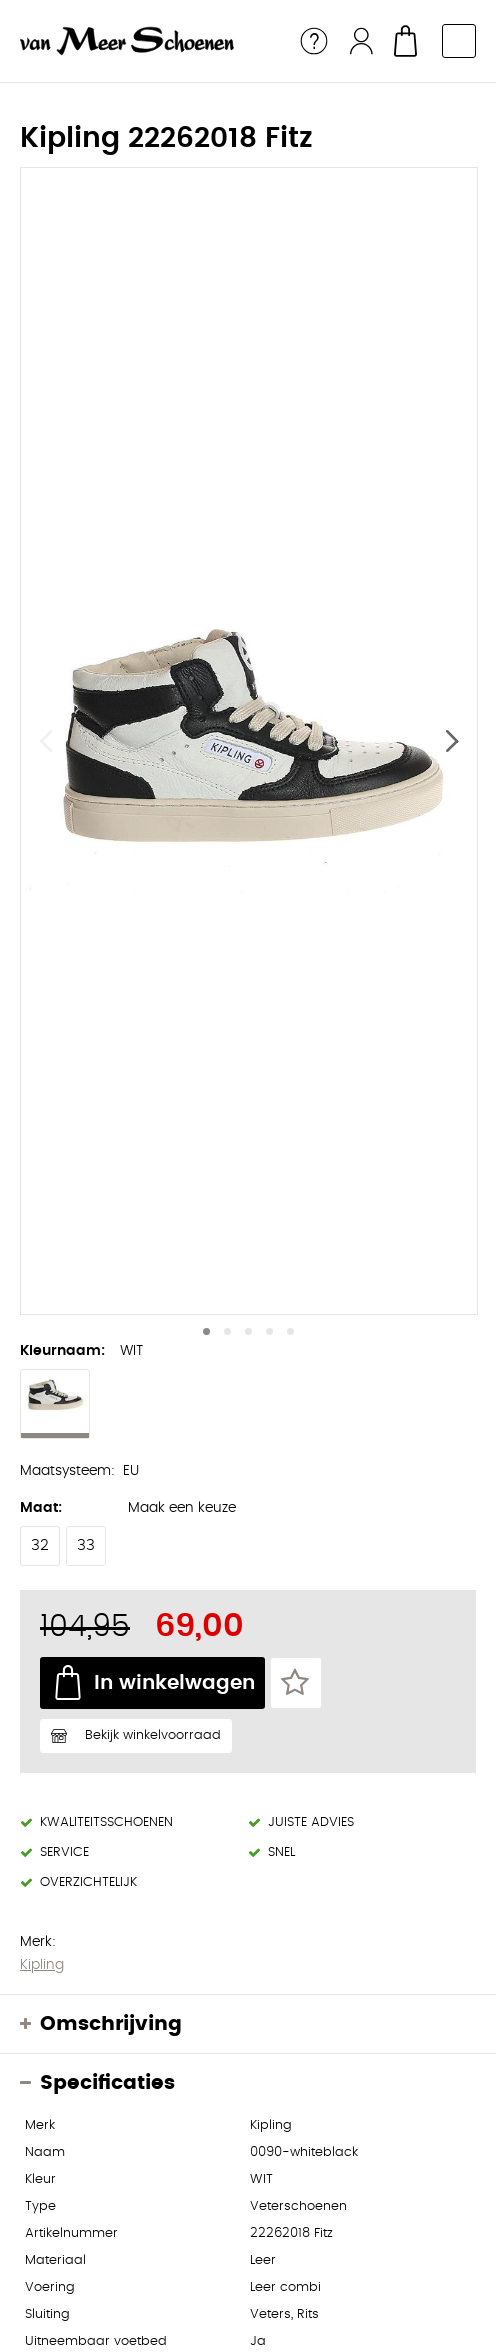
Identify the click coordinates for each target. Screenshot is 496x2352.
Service (314, 41)
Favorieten (296, 1683)
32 (40, 1545)
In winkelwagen (174, 1683)
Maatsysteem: (67, 1471)
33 (86, 1545)
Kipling (42, 1965)
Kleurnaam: (62, 1351)
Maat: (41, 1508)
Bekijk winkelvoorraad (153, 1735)
